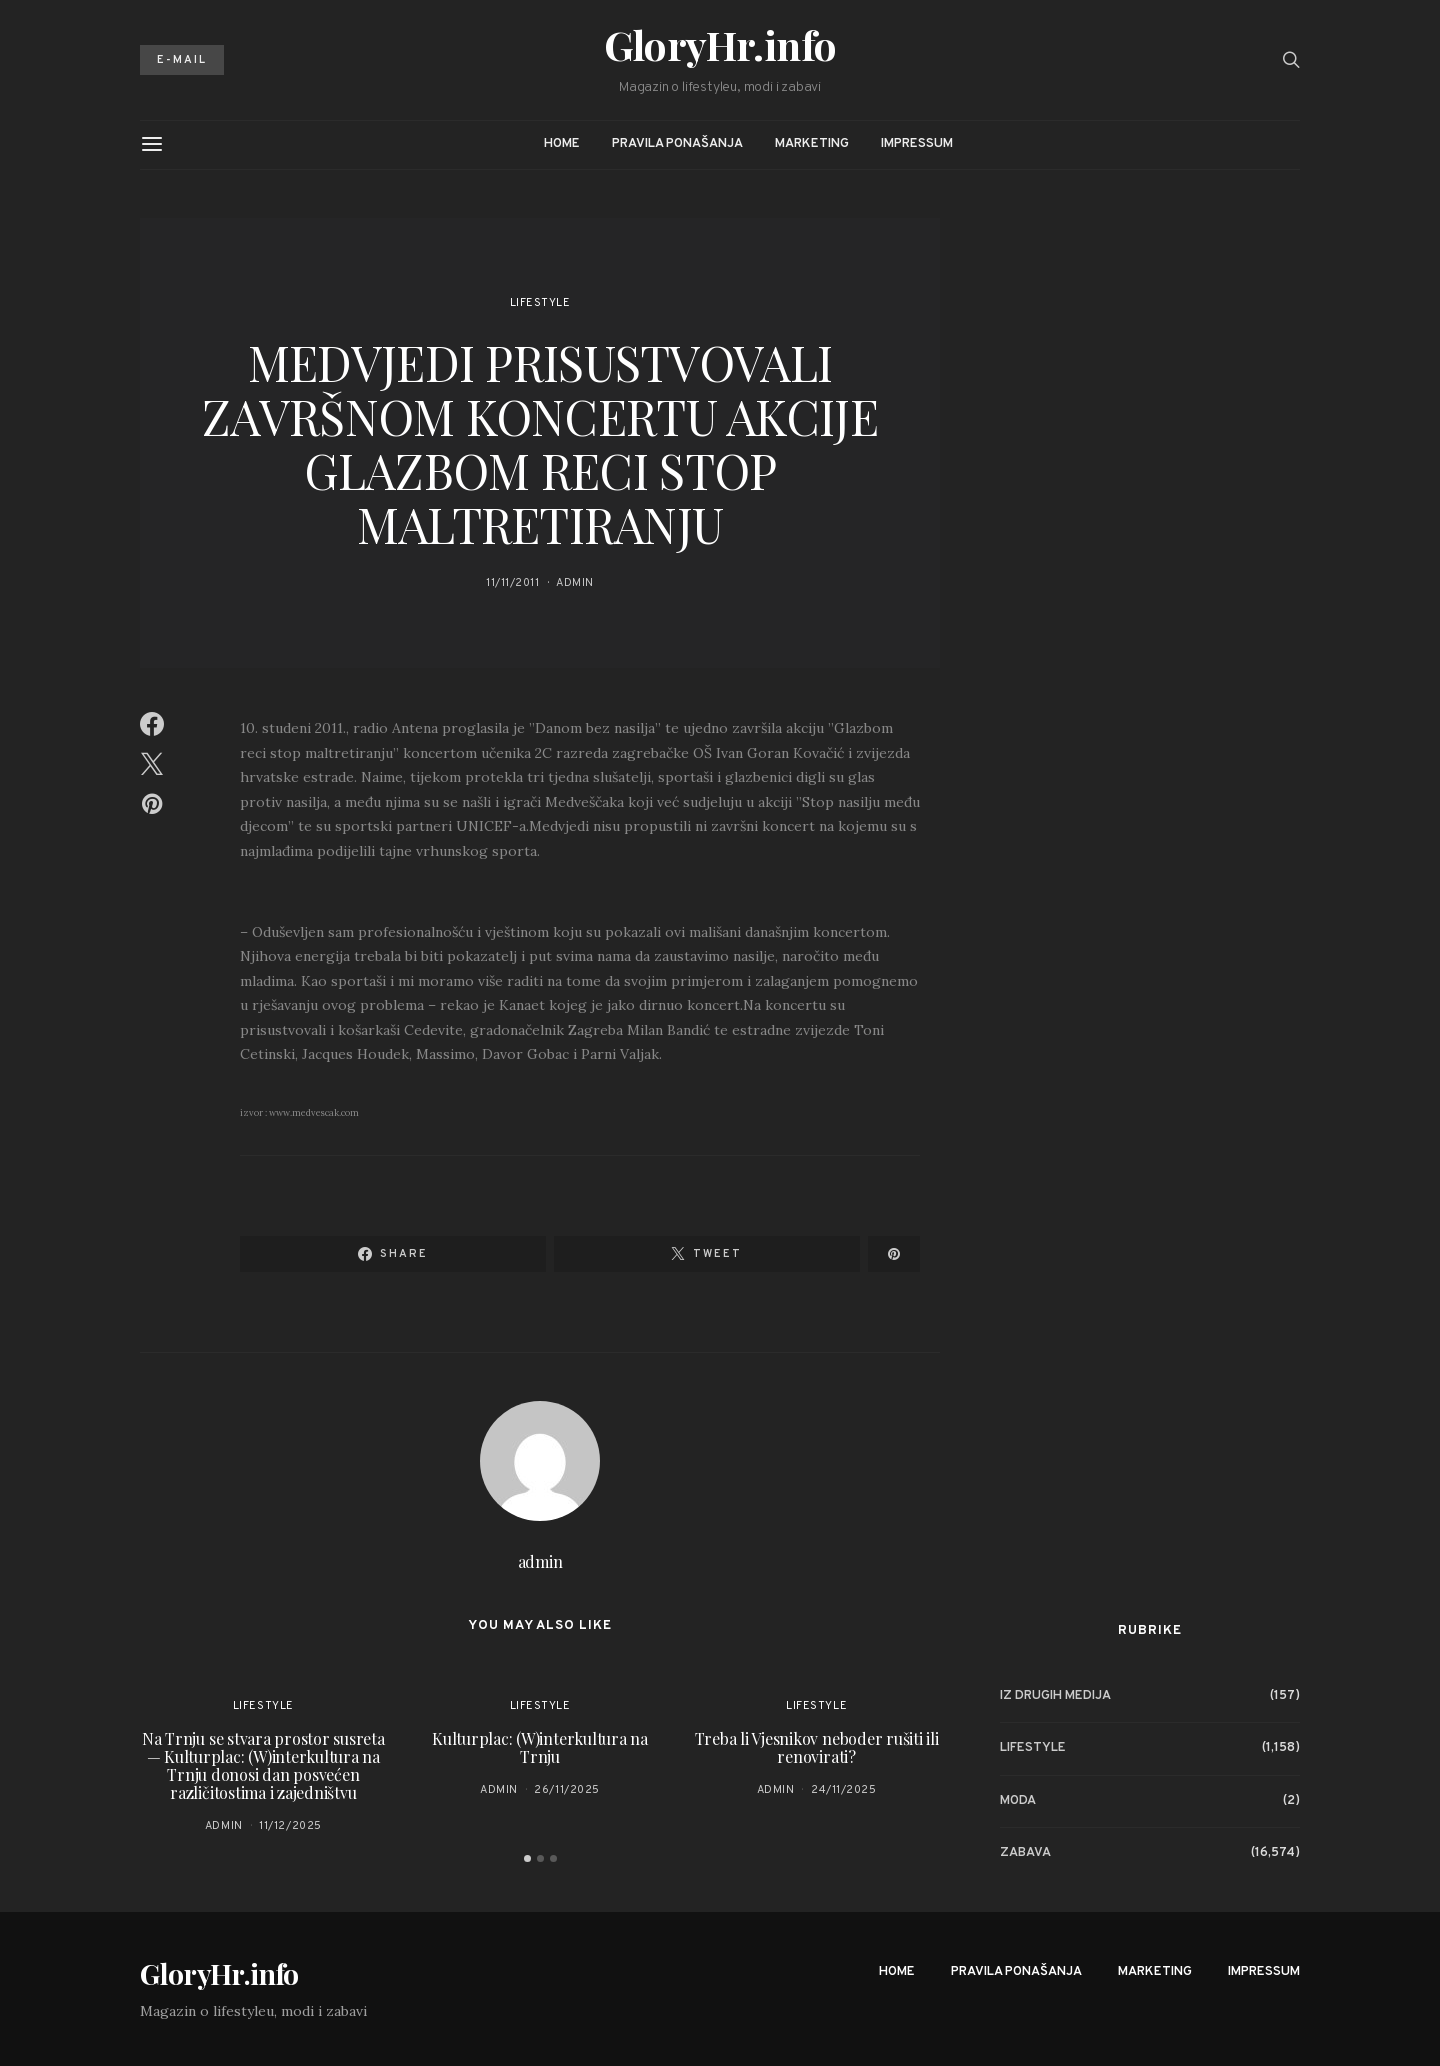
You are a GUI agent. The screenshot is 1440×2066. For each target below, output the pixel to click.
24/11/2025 (844, 1790)
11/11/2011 (513, 583)
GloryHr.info (720, 45)
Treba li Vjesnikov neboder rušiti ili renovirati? (817, 1747)
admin (575, 583)
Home (562, 144)
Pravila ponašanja (677, 144)
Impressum (917, 144)
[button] (527, 1858)
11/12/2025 (290, 1826)
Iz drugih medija (1055, 1696)
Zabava (1025, 1853)
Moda (1018, 1801)
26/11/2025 (567, 1790)
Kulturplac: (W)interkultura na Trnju (540, 1747)
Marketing (812, 144)
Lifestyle (540, 303)
